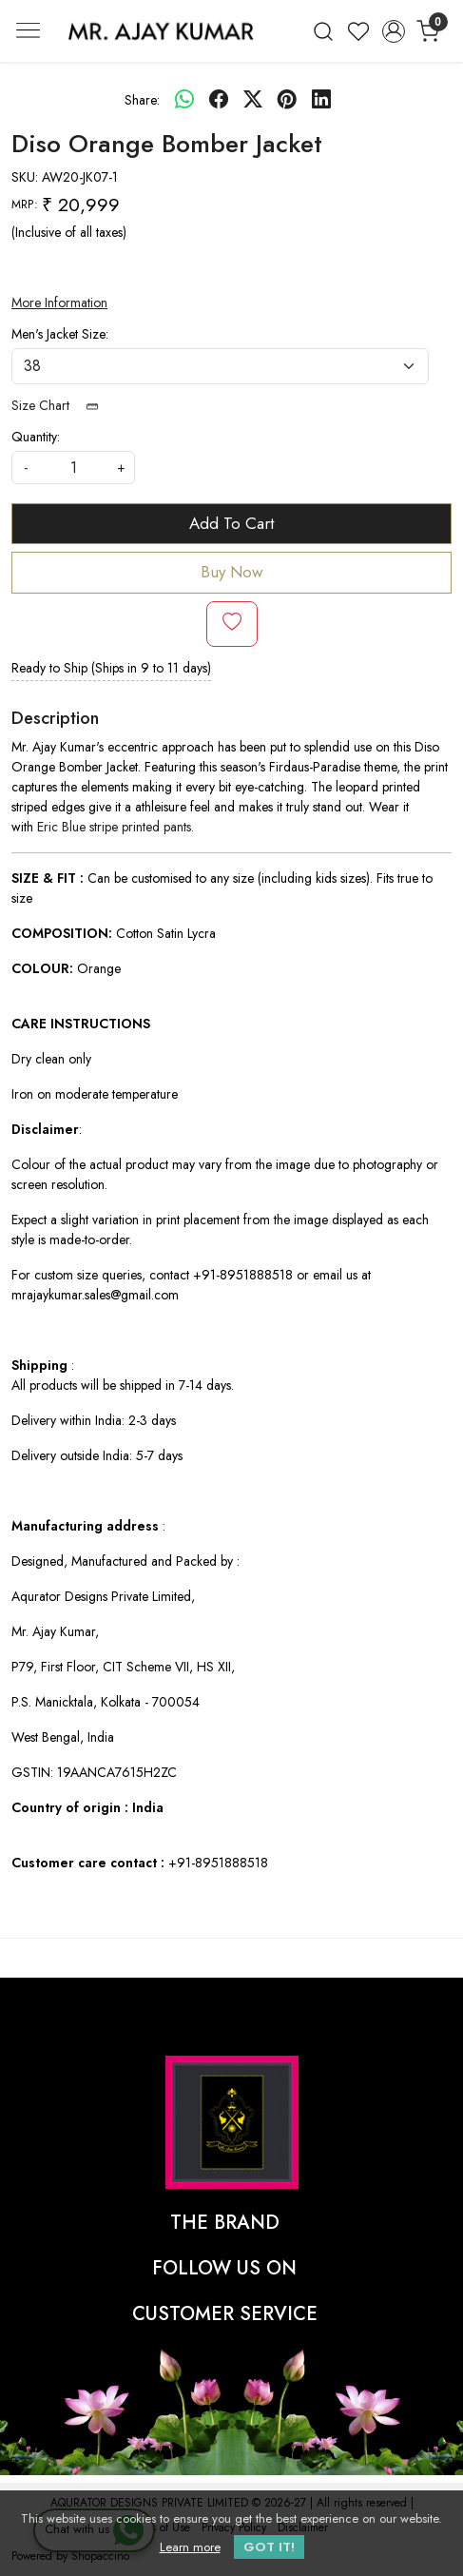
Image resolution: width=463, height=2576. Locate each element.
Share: (142, 99)
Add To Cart (231, 523)
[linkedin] (321, 100)
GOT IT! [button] (269, 2547)
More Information (59, 302)
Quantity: (35, 436)
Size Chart (61, 405)
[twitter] (253, 100)
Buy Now (232, 571)
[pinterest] (287, 100)
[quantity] (73, 467)
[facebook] (219, 100)
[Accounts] (393, 31)
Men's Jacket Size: (59, 333)
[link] (323, 31)
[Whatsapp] (184, 100)
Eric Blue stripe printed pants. (115, 826)
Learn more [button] (190, 2547)
